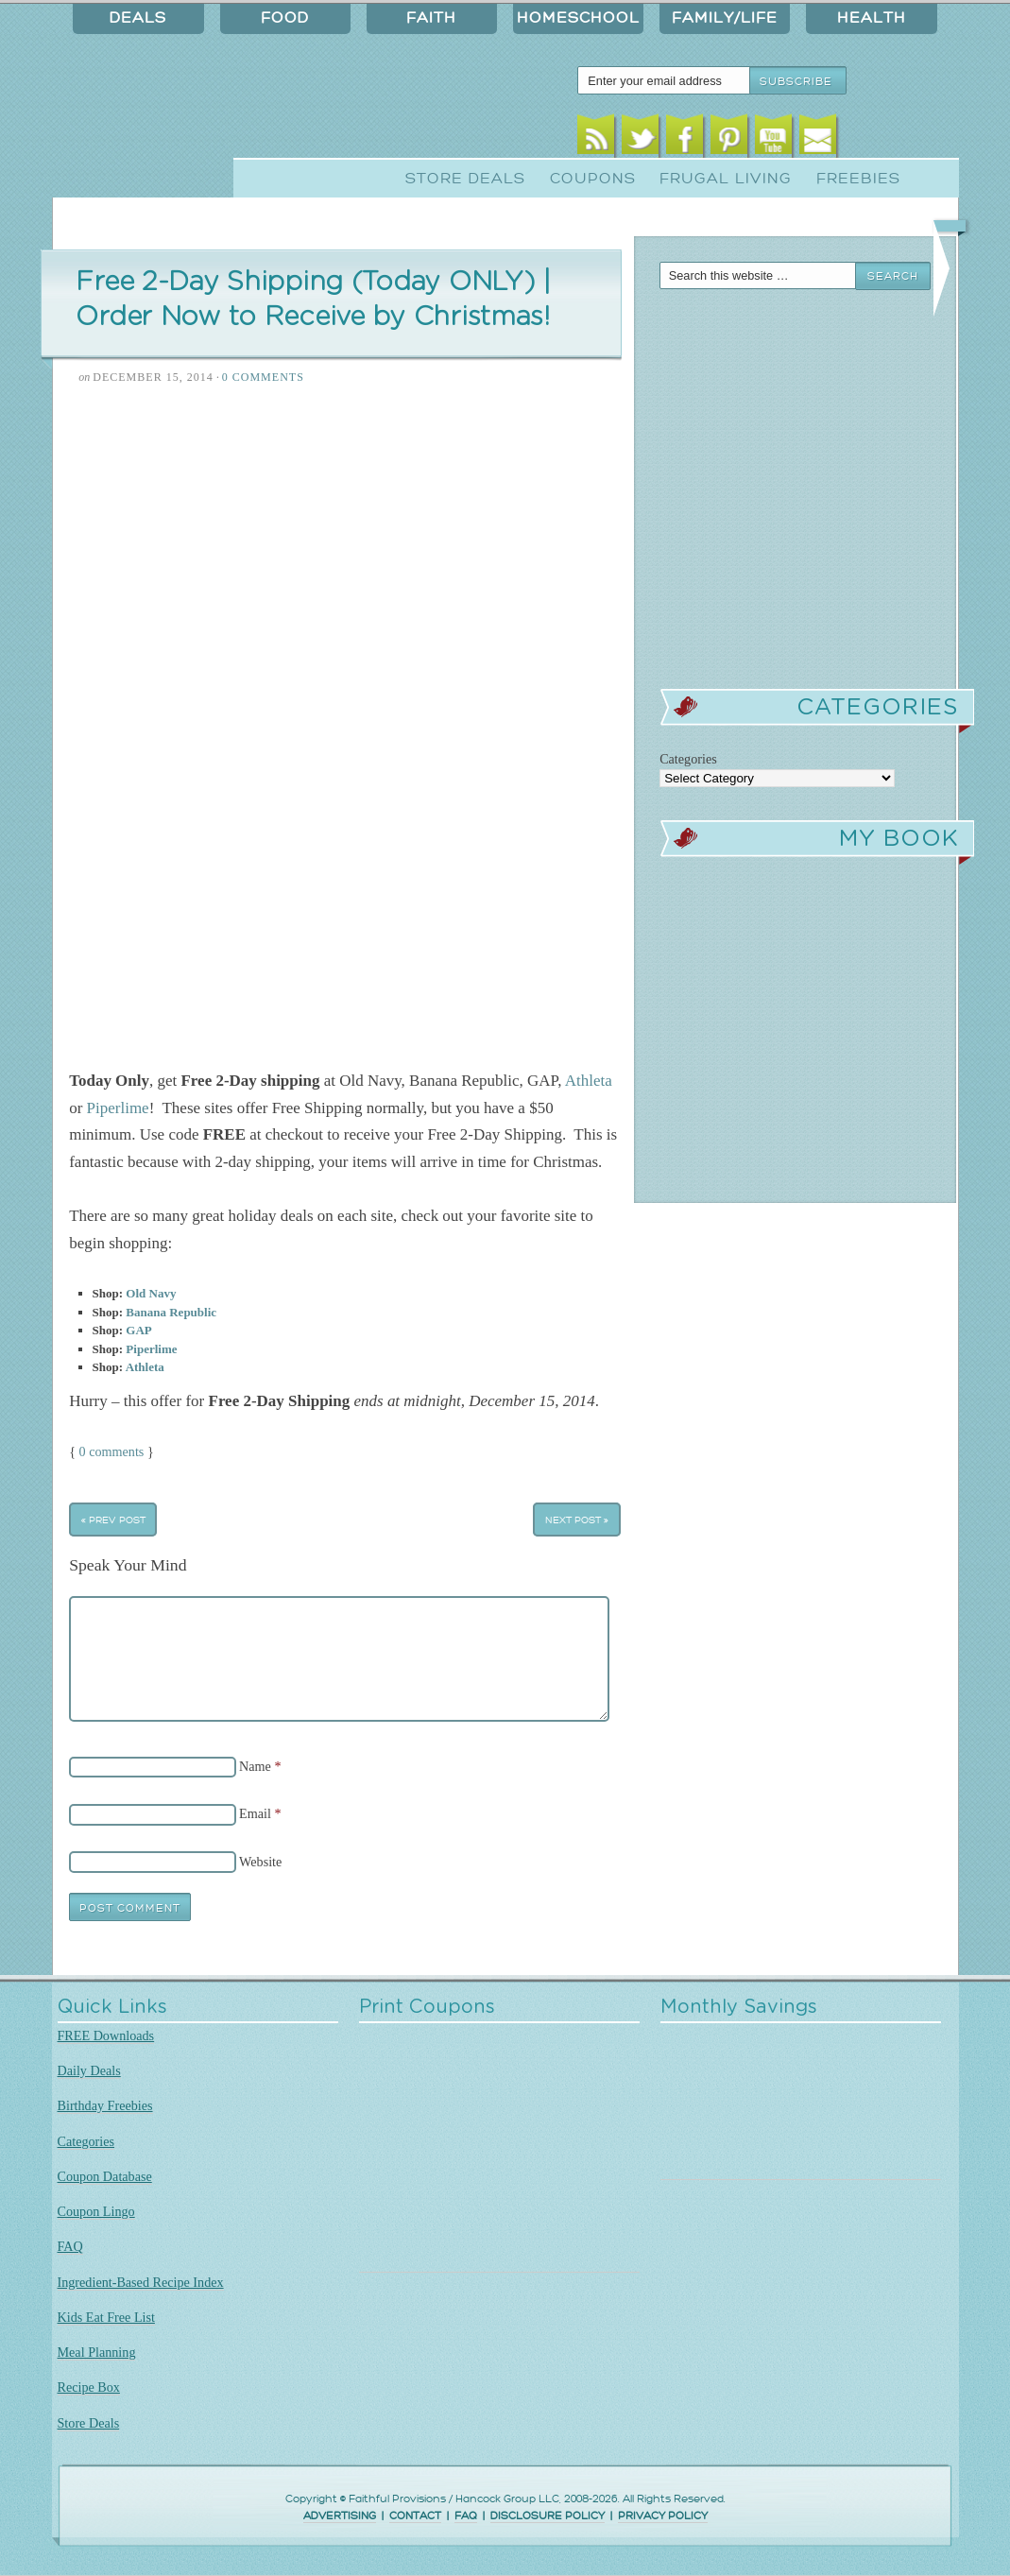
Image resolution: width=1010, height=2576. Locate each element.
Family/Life (725, 17)
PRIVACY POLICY (663, 2516)
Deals (138, 17)
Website (260, 1861)
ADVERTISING (339, 2516)
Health (871, 17)
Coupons (593, 178)
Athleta (588, 1081)
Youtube (773, 139)
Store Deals (465, 178)
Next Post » (576, 1520)
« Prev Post (113, 1520)
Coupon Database (105, 2176)
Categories (86, 2141)
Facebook (684, 139)
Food (285, 17)
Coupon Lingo (96, 2211)
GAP (138, 1330)
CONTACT (415, 2516)
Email (817, 139)
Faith (431, 17)
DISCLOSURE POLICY (547, 2516)
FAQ (70, 2246)
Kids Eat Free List (106, 2317)
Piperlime (118, 1108)
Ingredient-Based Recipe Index (141, 2282)
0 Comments (263, 377)
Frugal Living (725, 178)
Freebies (858, 178)
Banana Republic (171, 1312)
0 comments (112, 1451)
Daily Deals (89, 2070)
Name (255, 1766)
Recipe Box (89, 2387)
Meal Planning (97, 2352)
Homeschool (578, 17)
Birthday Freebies (105, 2105)
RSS (595, 139)
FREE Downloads (106, 2035)
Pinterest (728, 139)
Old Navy (151, 1293)
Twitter (640, 139)
